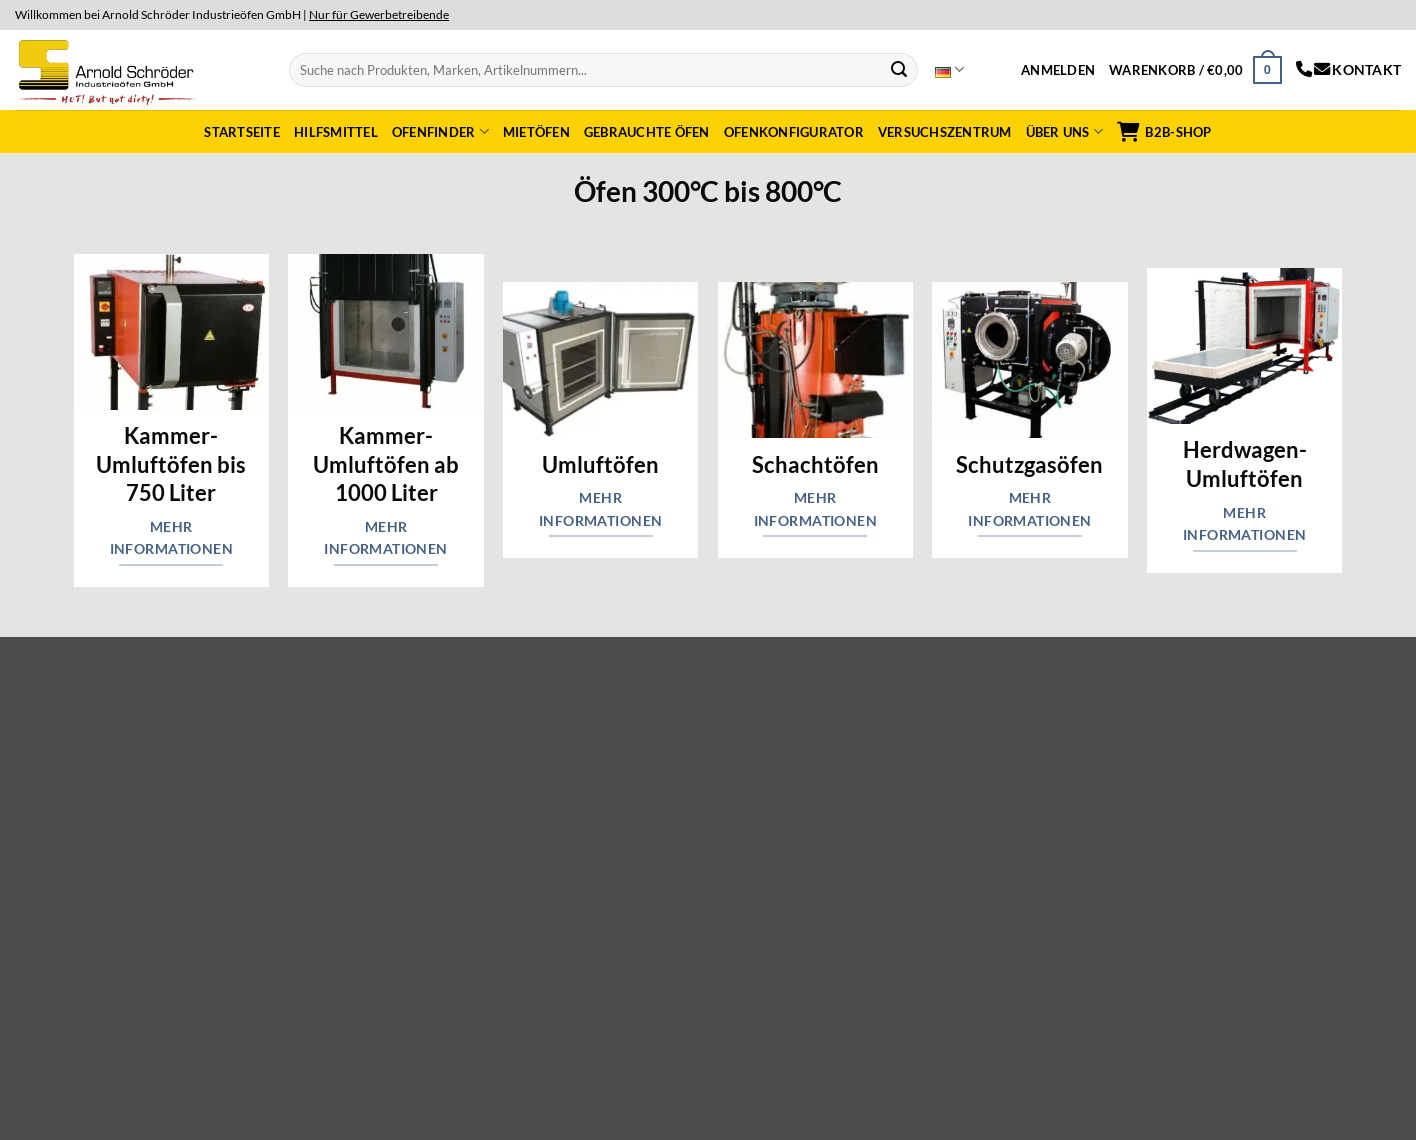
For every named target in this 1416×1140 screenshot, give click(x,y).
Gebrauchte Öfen (647, 132)
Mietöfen (536, 132)
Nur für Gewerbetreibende (379, 14)
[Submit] (899, 70)
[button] (1058, 70)
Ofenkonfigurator (794, 132)
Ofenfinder (440, 131)
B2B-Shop (1164, 132)
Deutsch (949, 70)
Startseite (242, 132)
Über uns (1065, 131)
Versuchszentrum (945, 132)
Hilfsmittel (336, 132)
